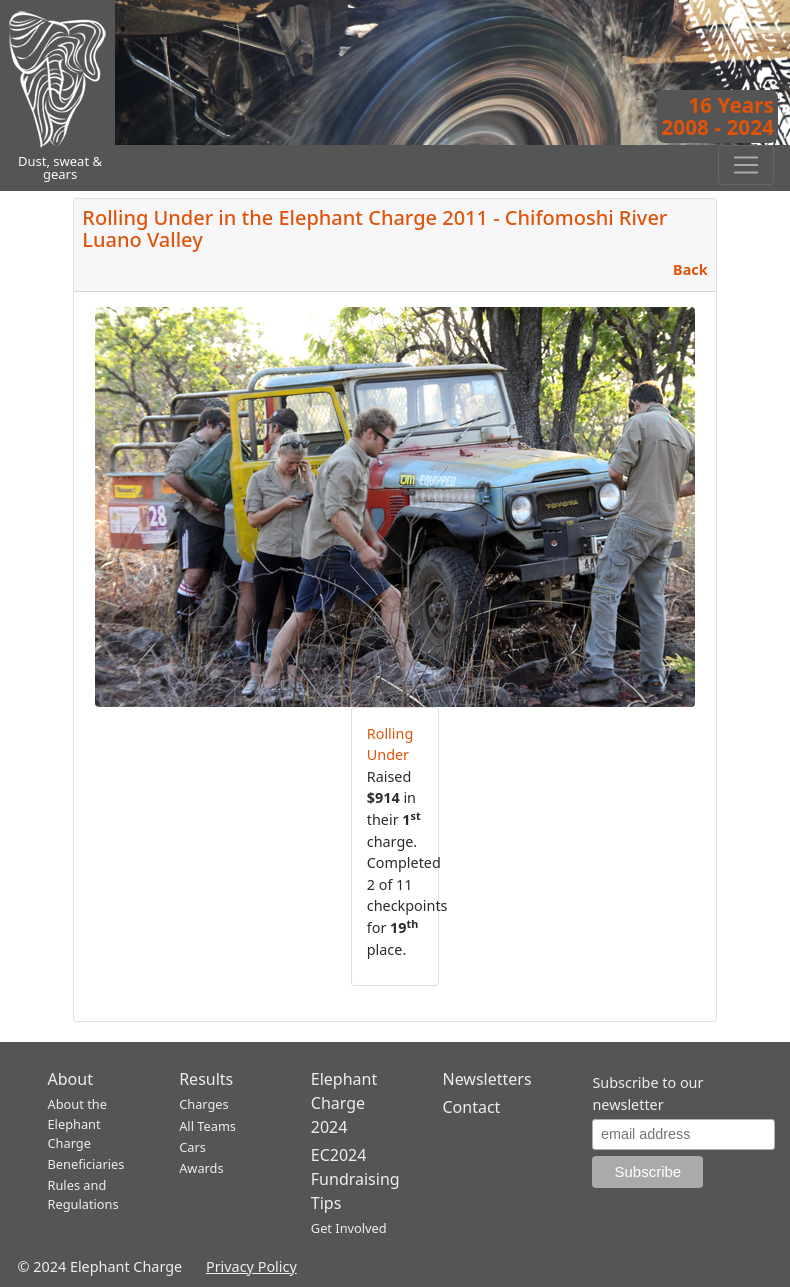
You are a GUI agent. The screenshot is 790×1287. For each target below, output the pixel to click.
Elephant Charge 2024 (344, 1103)
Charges (204, 1104)
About (70, 1079)
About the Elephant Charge (77, 1123)
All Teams (207, 1126)
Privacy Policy (251, 1266)
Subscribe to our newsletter (647, 1093)
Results (206, 1079)
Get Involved (349, 1228)
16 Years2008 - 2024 (717, 116)
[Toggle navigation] (746, 165)
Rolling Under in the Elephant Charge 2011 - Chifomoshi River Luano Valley (374, 228)
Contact (471, 1107)
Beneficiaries (86, 1164)
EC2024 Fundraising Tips (355, 1179)
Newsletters (486, 1079)
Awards (201, 1168)
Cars (192, 1147)
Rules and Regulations (83, 1194)
